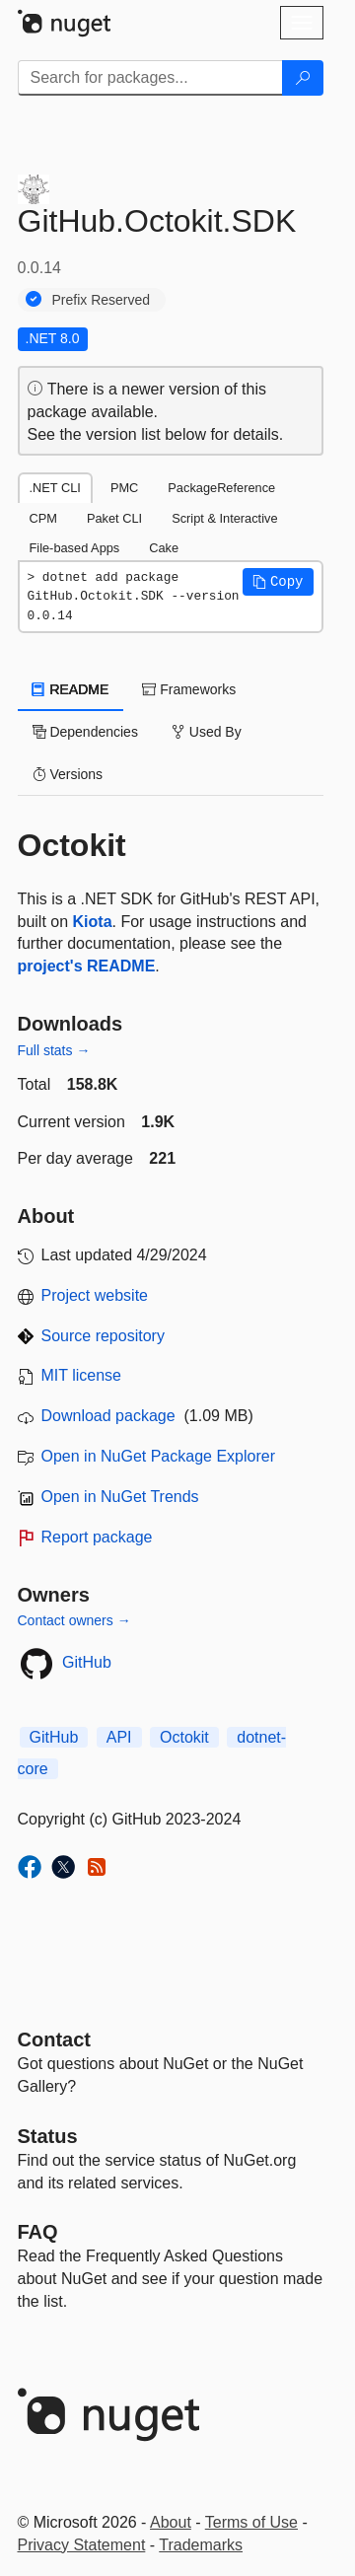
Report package (97, 1537)
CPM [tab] (43, 518)
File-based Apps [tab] (75, 547)
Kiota (92, 921)
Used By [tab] (207, 732)
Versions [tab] (68, 774)
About (170, 2522)
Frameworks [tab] (189, 689)
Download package (108, 1415)
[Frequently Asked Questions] (38, 2232)
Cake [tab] (163, 547)
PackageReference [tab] (221, 487)
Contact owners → (74, 1620)
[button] (278, 582)
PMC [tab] (124, 487)
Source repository (103, 1335)
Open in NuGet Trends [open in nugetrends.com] (120, 1496)
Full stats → (54, 1050)
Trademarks (201, 2545)
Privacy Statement (82, 2545)
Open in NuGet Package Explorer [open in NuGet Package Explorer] (158, 1456)
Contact (54, 2039)
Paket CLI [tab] (114, 518)
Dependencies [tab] (85, 732)
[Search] (302, 78)
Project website (95, 1295)
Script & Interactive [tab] (224, 518)
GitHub (86, 1662)
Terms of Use (251, 2522)
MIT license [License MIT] (81, 1375)
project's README (87, 966)
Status (48, 2136)
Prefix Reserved (101, 300)
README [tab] (71, 689)
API (119, 1737)
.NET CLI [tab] (55, 487)
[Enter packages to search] (150, 78)
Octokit (184, 1737)
